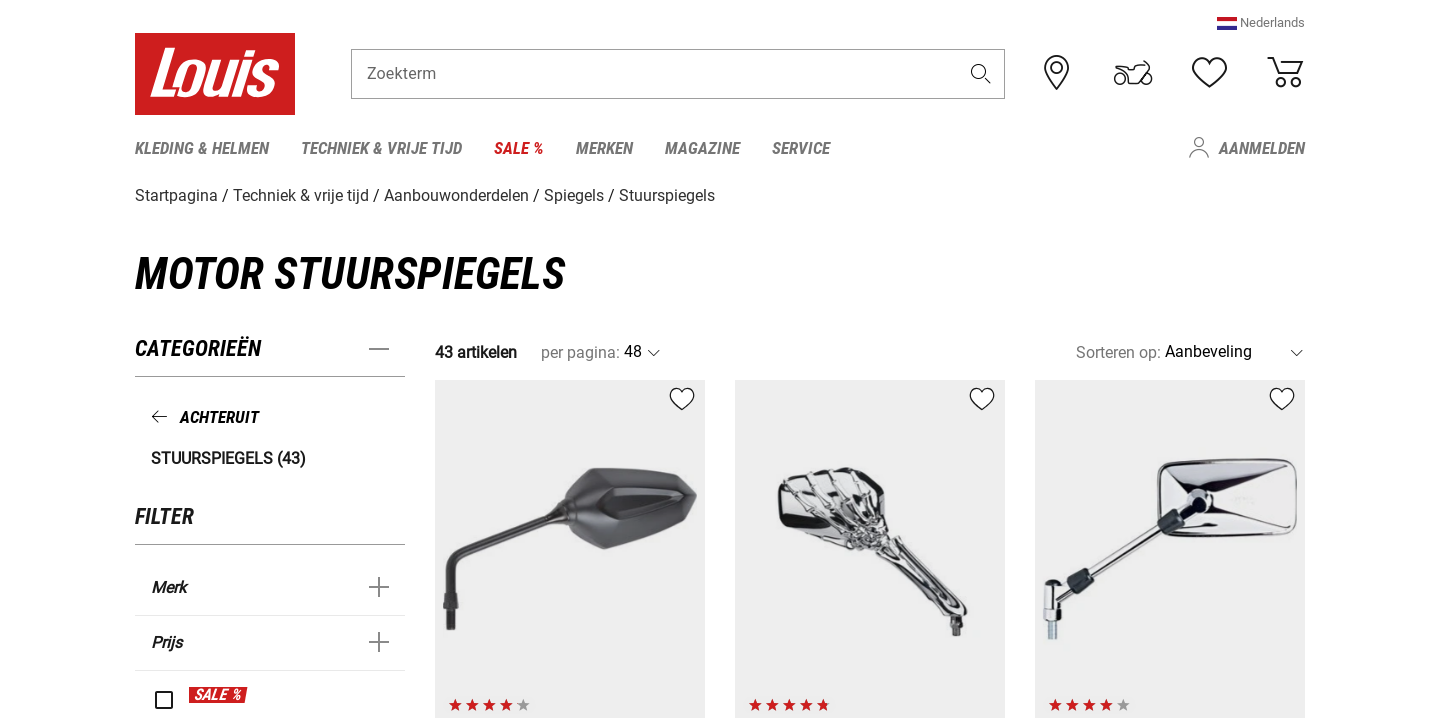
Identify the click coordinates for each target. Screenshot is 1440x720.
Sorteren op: (1118, 351)
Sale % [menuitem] (519, 148)
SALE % (218, 693)
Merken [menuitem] (604, 148)
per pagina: (580, 351)
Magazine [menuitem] (702, 148)
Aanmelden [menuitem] (1262, 148)
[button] (1261, 24)
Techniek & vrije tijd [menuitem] (381, 148)
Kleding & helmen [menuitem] (202, 148)
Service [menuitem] (801, 148)
